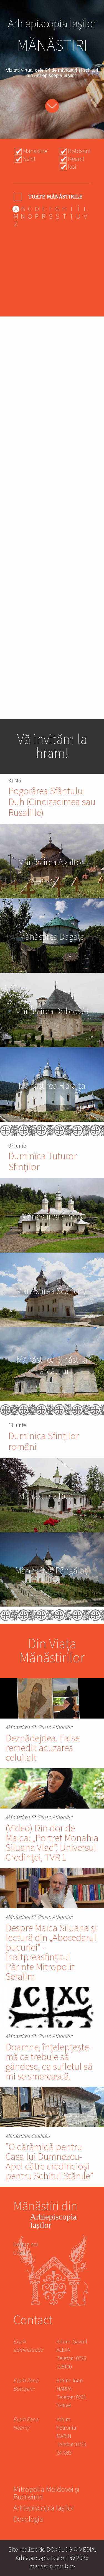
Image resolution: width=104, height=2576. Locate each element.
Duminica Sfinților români (43, 1441)
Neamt (76, 159)
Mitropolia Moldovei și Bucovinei (46, 2494)
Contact (22, 2253)
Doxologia (28, 2520)
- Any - (48, 196)
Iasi (72, 167)
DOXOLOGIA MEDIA (71, 2549)
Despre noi (25, 2244)
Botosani (79, 151)
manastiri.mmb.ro (52, 2566)
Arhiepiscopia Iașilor (43, 2508)
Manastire (35, 151)
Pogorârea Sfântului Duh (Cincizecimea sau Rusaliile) (51, 802)
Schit (29, 159)
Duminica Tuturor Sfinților (42, 1162)
